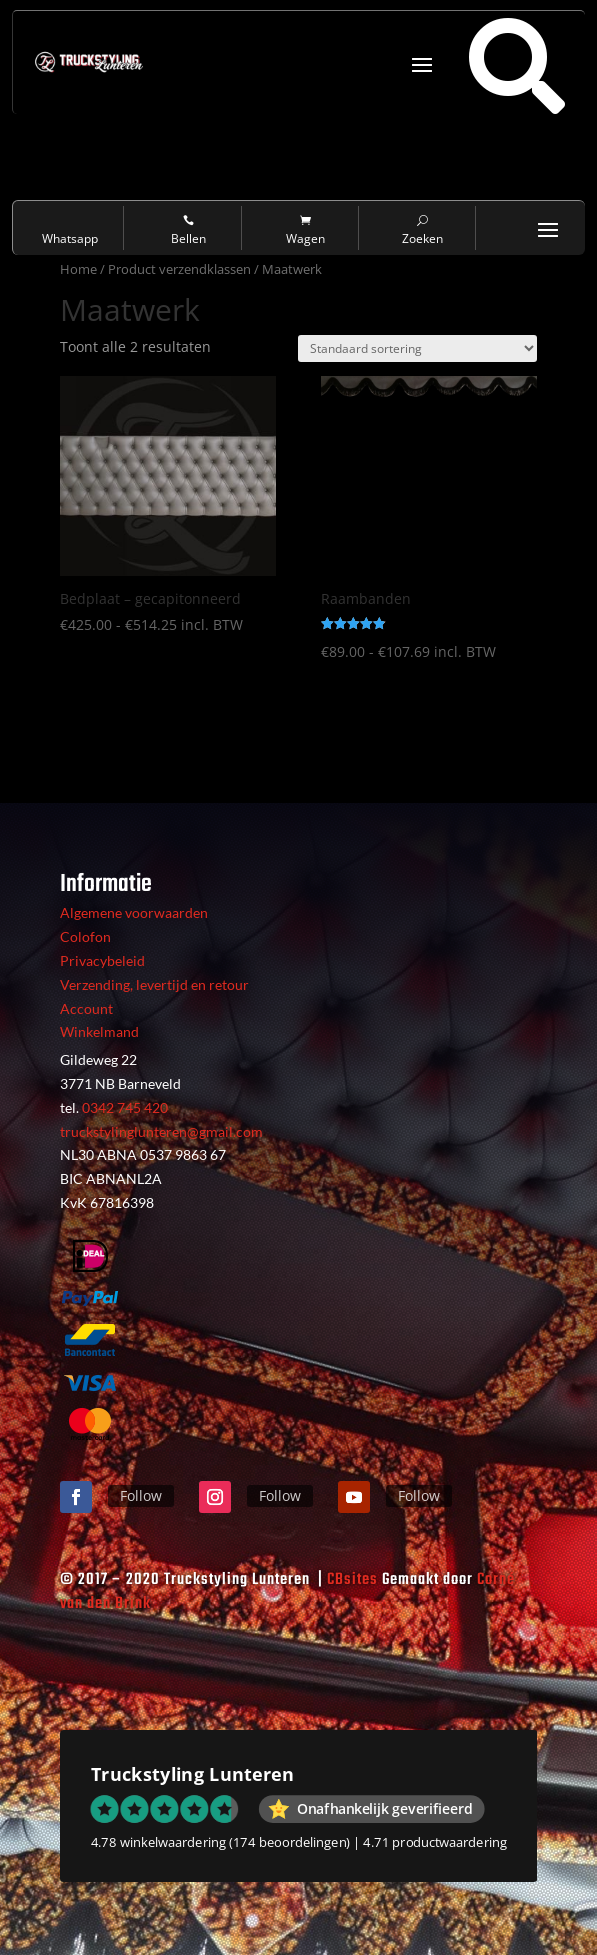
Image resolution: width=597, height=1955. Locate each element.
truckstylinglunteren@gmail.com (161, 1131)
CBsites (352, 1580)
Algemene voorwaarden (134, 912)
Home (78, 269)
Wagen (305, 231)
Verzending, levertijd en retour (154, 984)
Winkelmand (99, 1031)
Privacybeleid (102, 960)
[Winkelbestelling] (417, 348)
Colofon (85, 936)
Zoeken (422, 231)
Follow (141, 1495)
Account (86, 1008)
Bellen (188, 231)
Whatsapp (71, 231)
